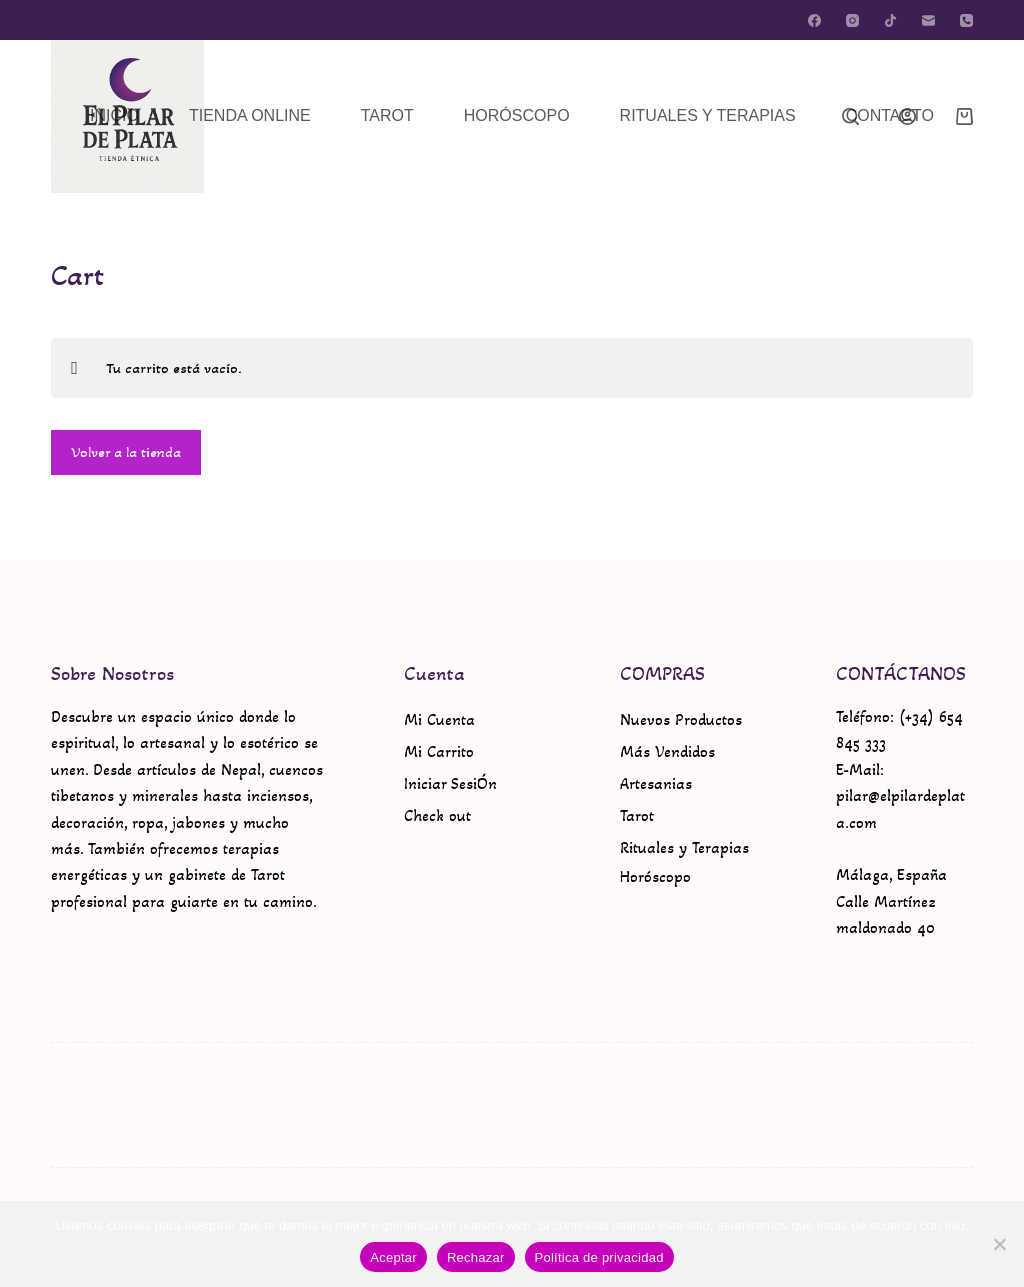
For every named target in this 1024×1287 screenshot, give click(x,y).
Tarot (637, 815)
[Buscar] (850, 116)
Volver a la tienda (126, 452)
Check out (437, 815)
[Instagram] (852, 20)
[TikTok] (890, 20)
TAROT (387, 115)
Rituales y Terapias (684, 847)
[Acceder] (907, 116)
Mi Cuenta (439, 719)
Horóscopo (655, 876)
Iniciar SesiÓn (450, 783)
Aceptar (393, 1257)
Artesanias (656, 783)
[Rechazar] (999, 1244)
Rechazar (476, 1257)
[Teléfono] (966, 20)
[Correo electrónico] (928, 20)
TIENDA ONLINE (250, 115)
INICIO (114, 115)
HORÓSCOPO (517, 115)
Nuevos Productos (681, 719)
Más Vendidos (667, 751)
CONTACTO (890, 115)
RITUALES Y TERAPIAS (708, 115)
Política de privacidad (599, 1257)
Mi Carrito (439, 751)
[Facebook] (814, 20)
